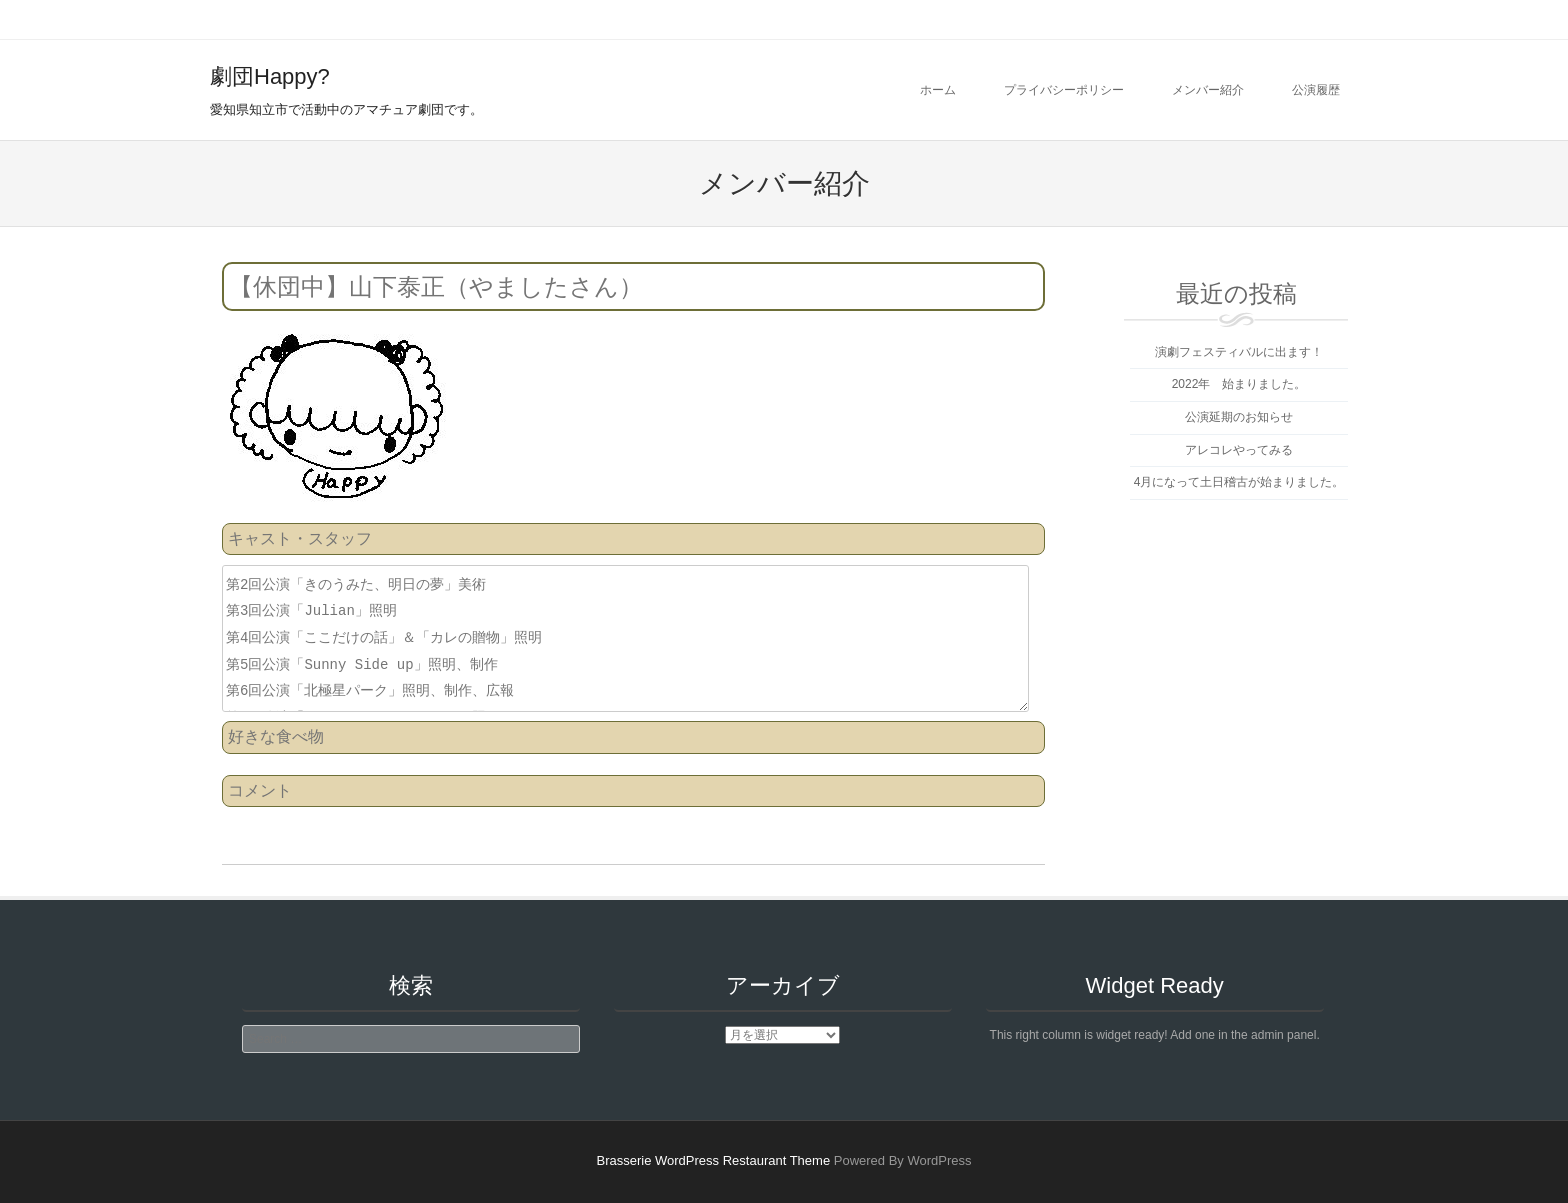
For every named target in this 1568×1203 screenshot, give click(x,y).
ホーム (938, 90)
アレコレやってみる (1239, 450)
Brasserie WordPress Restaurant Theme (714, 1160)
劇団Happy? (270, 76)
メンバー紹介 (1208, 90)
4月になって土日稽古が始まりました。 (1239, 482)
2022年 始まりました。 (1239, 384)
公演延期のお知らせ (1239, 417)
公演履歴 (1316, 90)
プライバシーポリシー (1064, 90)
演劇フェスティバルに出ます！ (1239, 352)
